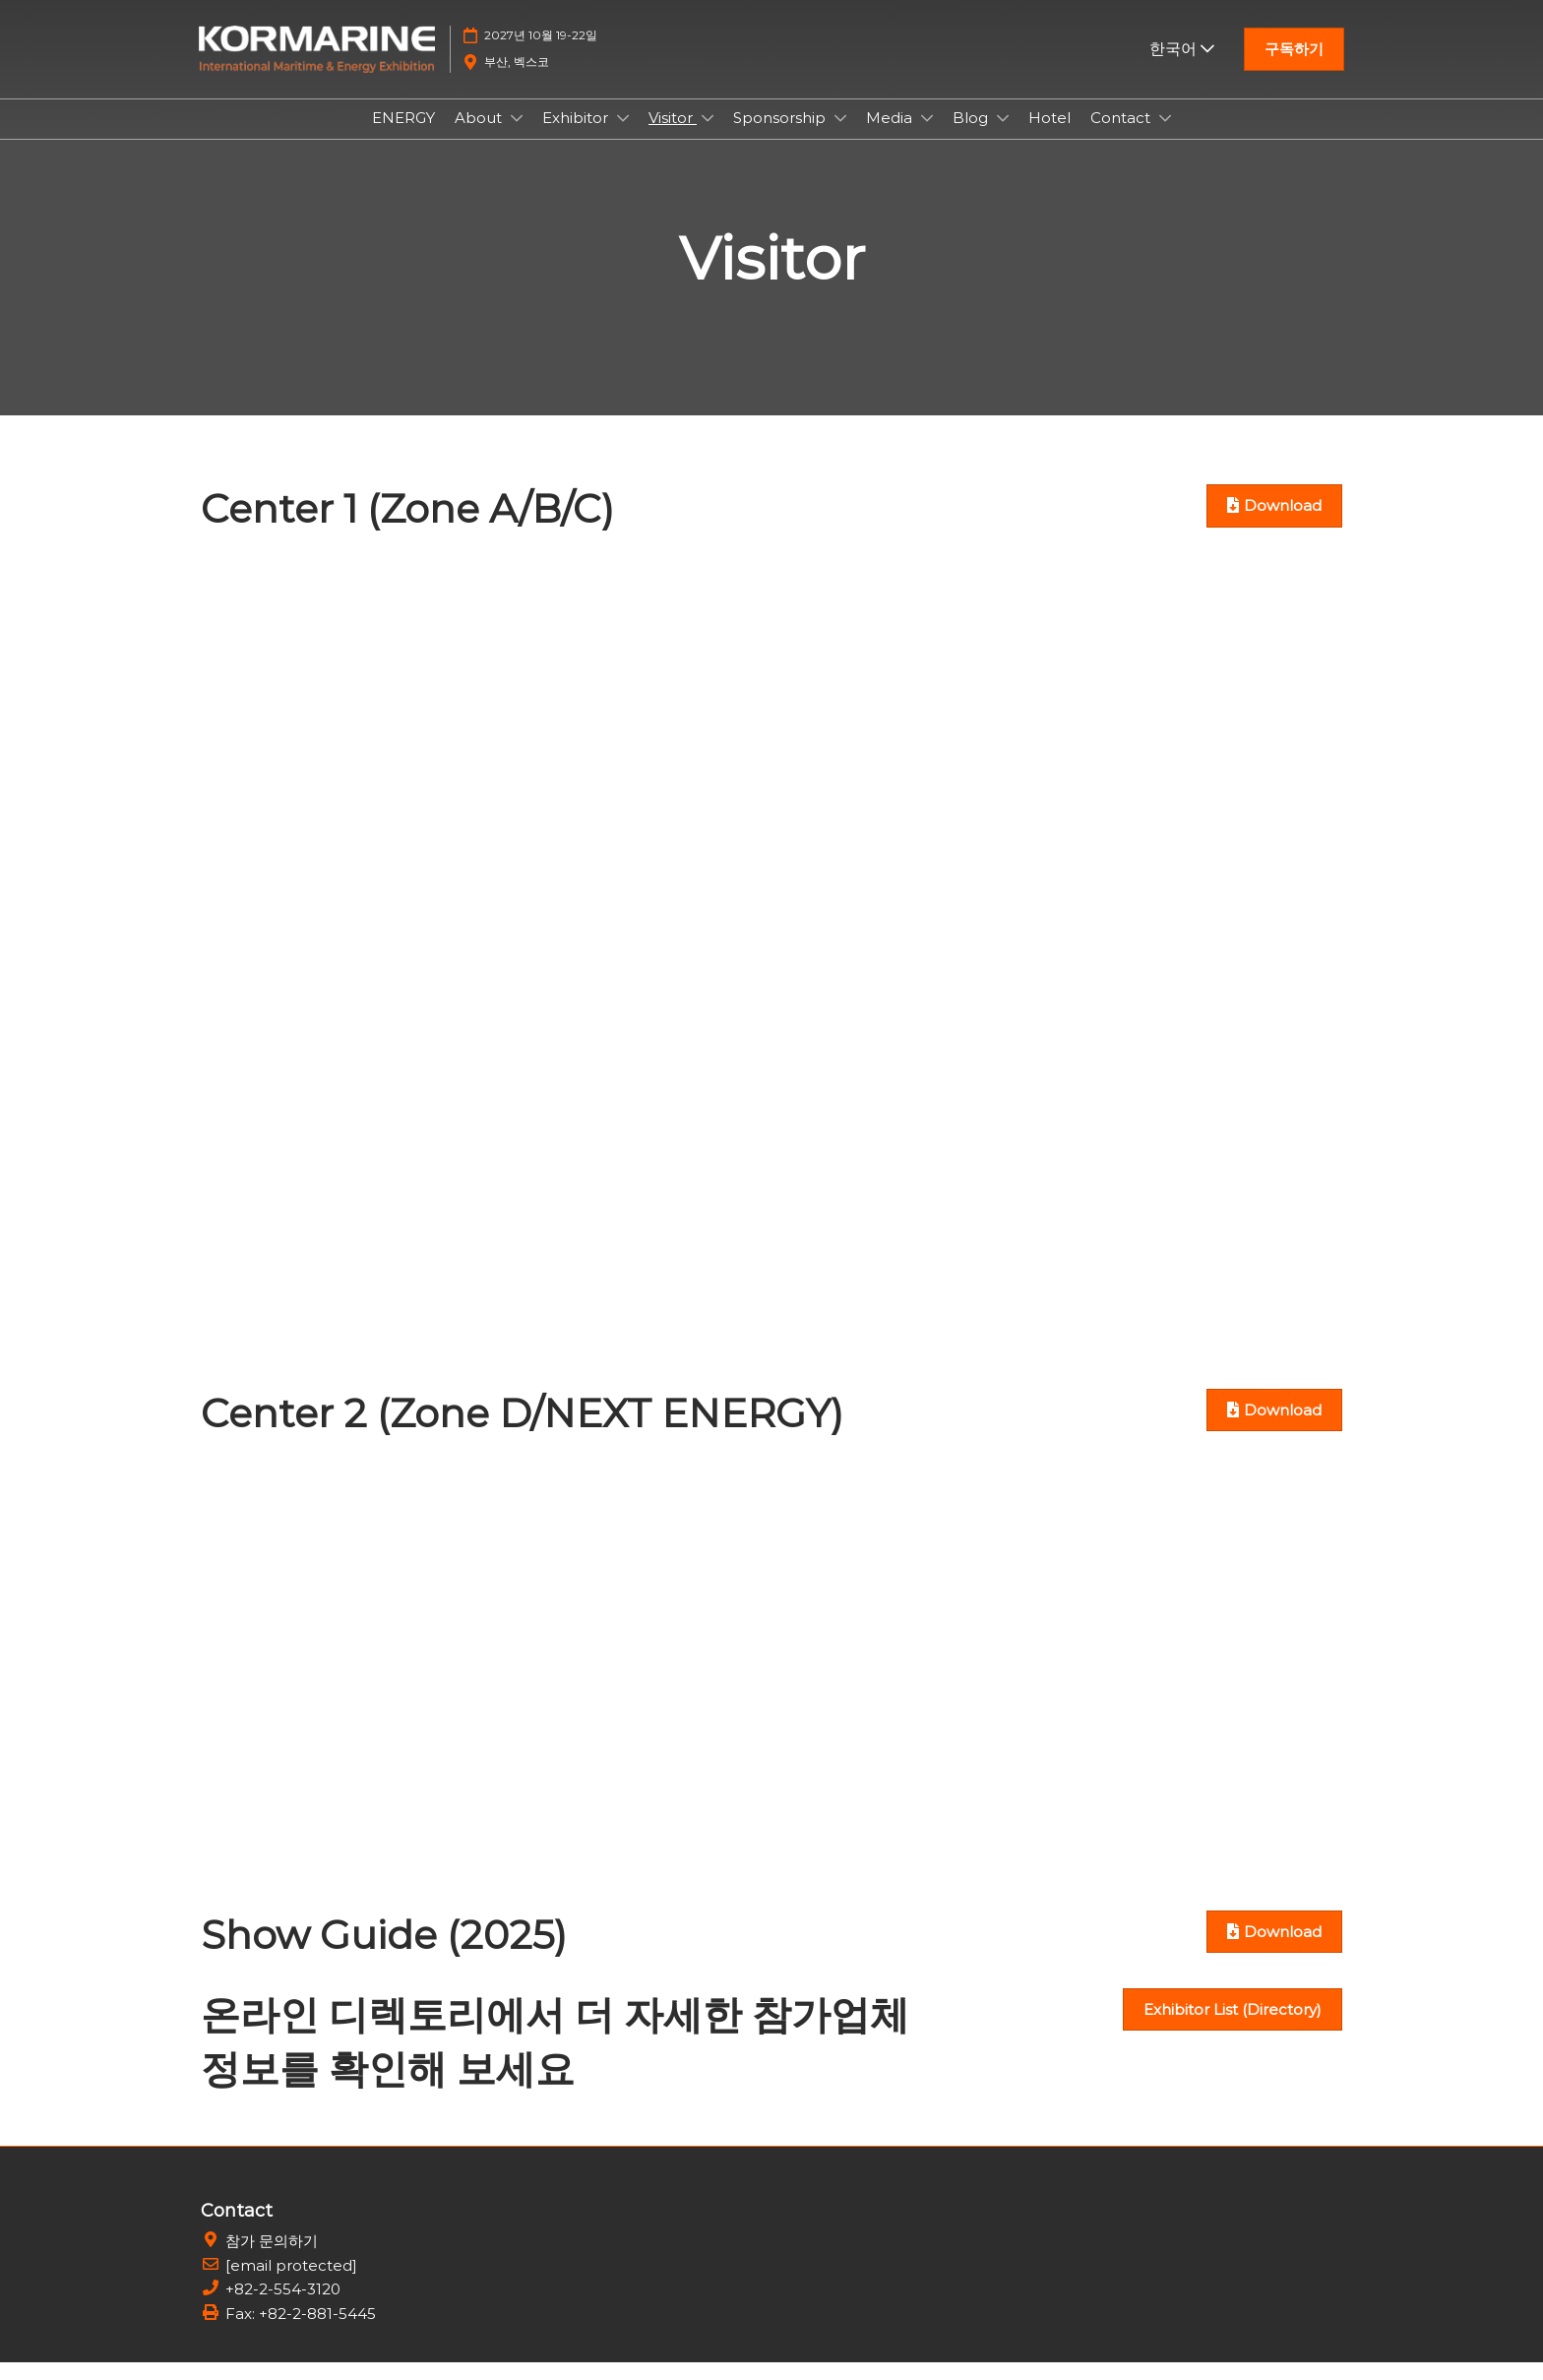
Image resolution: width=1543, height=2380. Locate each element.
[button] (1294, 68)
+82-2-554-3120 (282, 2306)
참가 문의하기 (271, 2258)
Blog (972, 136)
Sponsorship (781, 136)
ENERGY (403, 136)
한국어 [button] (1181, 67)
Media (891, 136)
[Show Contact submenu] (1165, 137)
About (480, 136)
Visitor (672, 136)
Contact (1122, 136)
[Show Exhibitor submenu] (623, 137)
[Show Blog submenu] (1003, 137)
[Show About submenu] (517, 137)
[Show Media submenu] (927, 137)
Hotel (1049, 136)
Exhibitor (577, 136)
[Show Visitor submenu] (707, 137)
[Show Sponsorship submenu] (840, 137)
